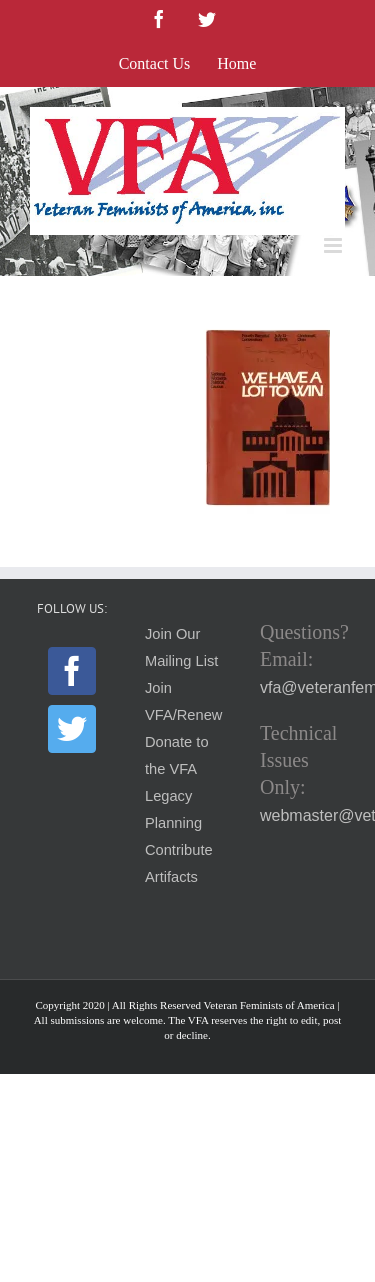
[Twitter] (72, 729)
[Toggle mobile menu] (334, 245)
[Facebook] (72, 671)
